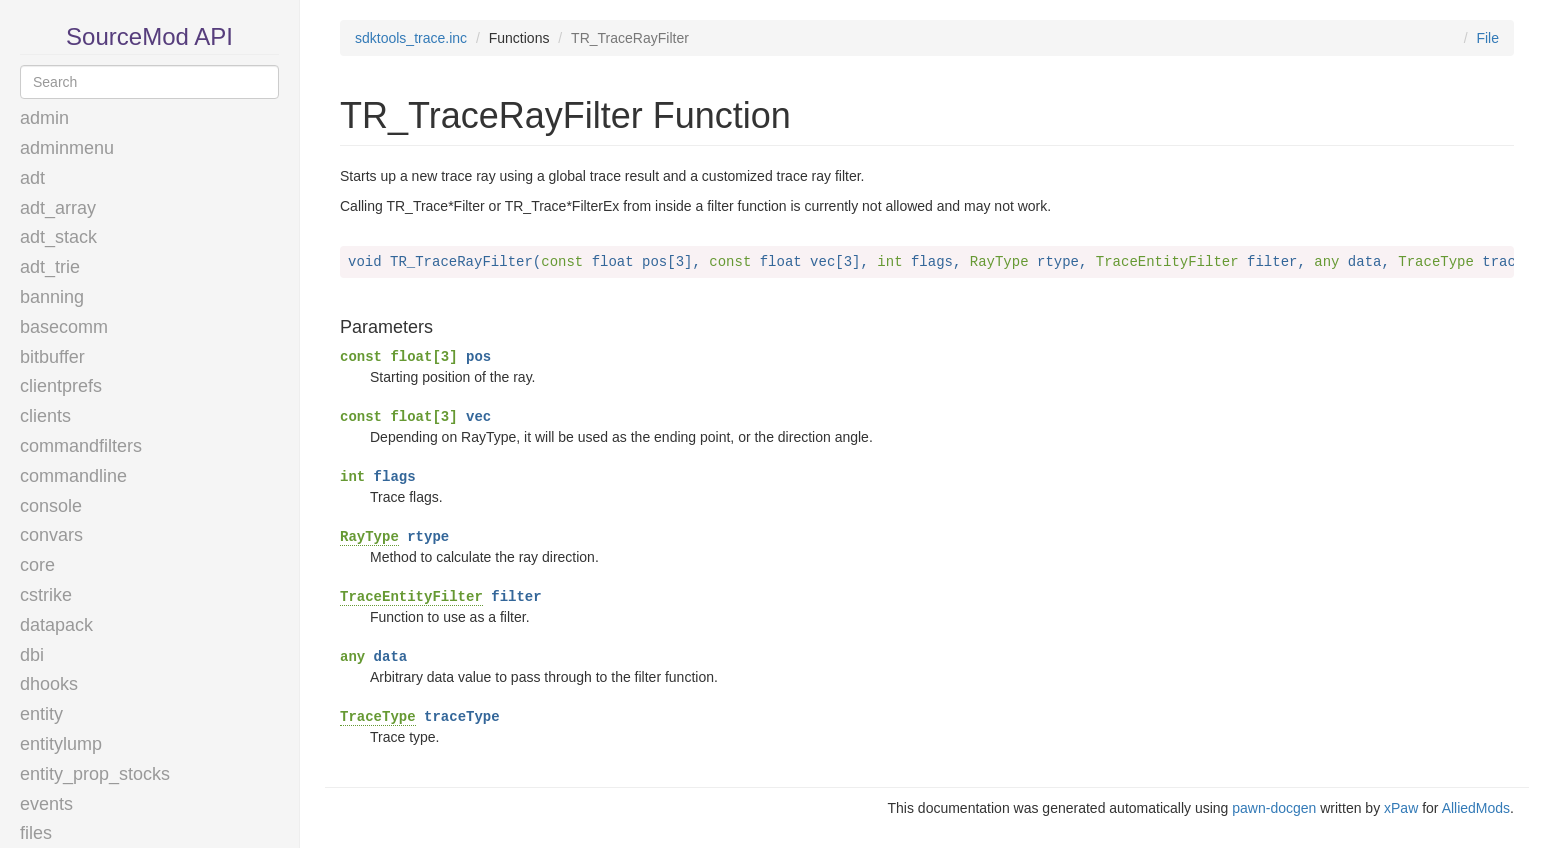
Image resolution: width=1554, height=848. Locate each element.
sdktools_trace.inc (411, 38)
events (46, 804)
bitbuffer (52, 357)
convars (51, 535)
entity (41, 714)
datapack (56, 625)
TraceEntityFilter (411, 597)
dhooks (49, 684)
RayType (369, 537)
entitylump (61, 744)
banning (52, 297)
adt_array (58, 208)
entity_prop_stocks (95, 774)
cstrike (46, 595)
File (1487, 38)
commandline (73, 476)
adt (32, 178)
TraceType (378, 717)
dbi (32, 655)
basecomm (64, 327)
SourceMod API (149, 36)
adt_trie (50, 267)
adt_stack (58, 237)
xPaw (1401, 808)
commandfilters (81, 446)
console (51, 506)
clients (45, 416)
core (37, 565)
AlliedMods (1476, 808)
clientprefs (61, 386)
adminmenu (67, 148)
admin (44, 118)
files (36, 833)
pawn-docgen (1274, 808)
